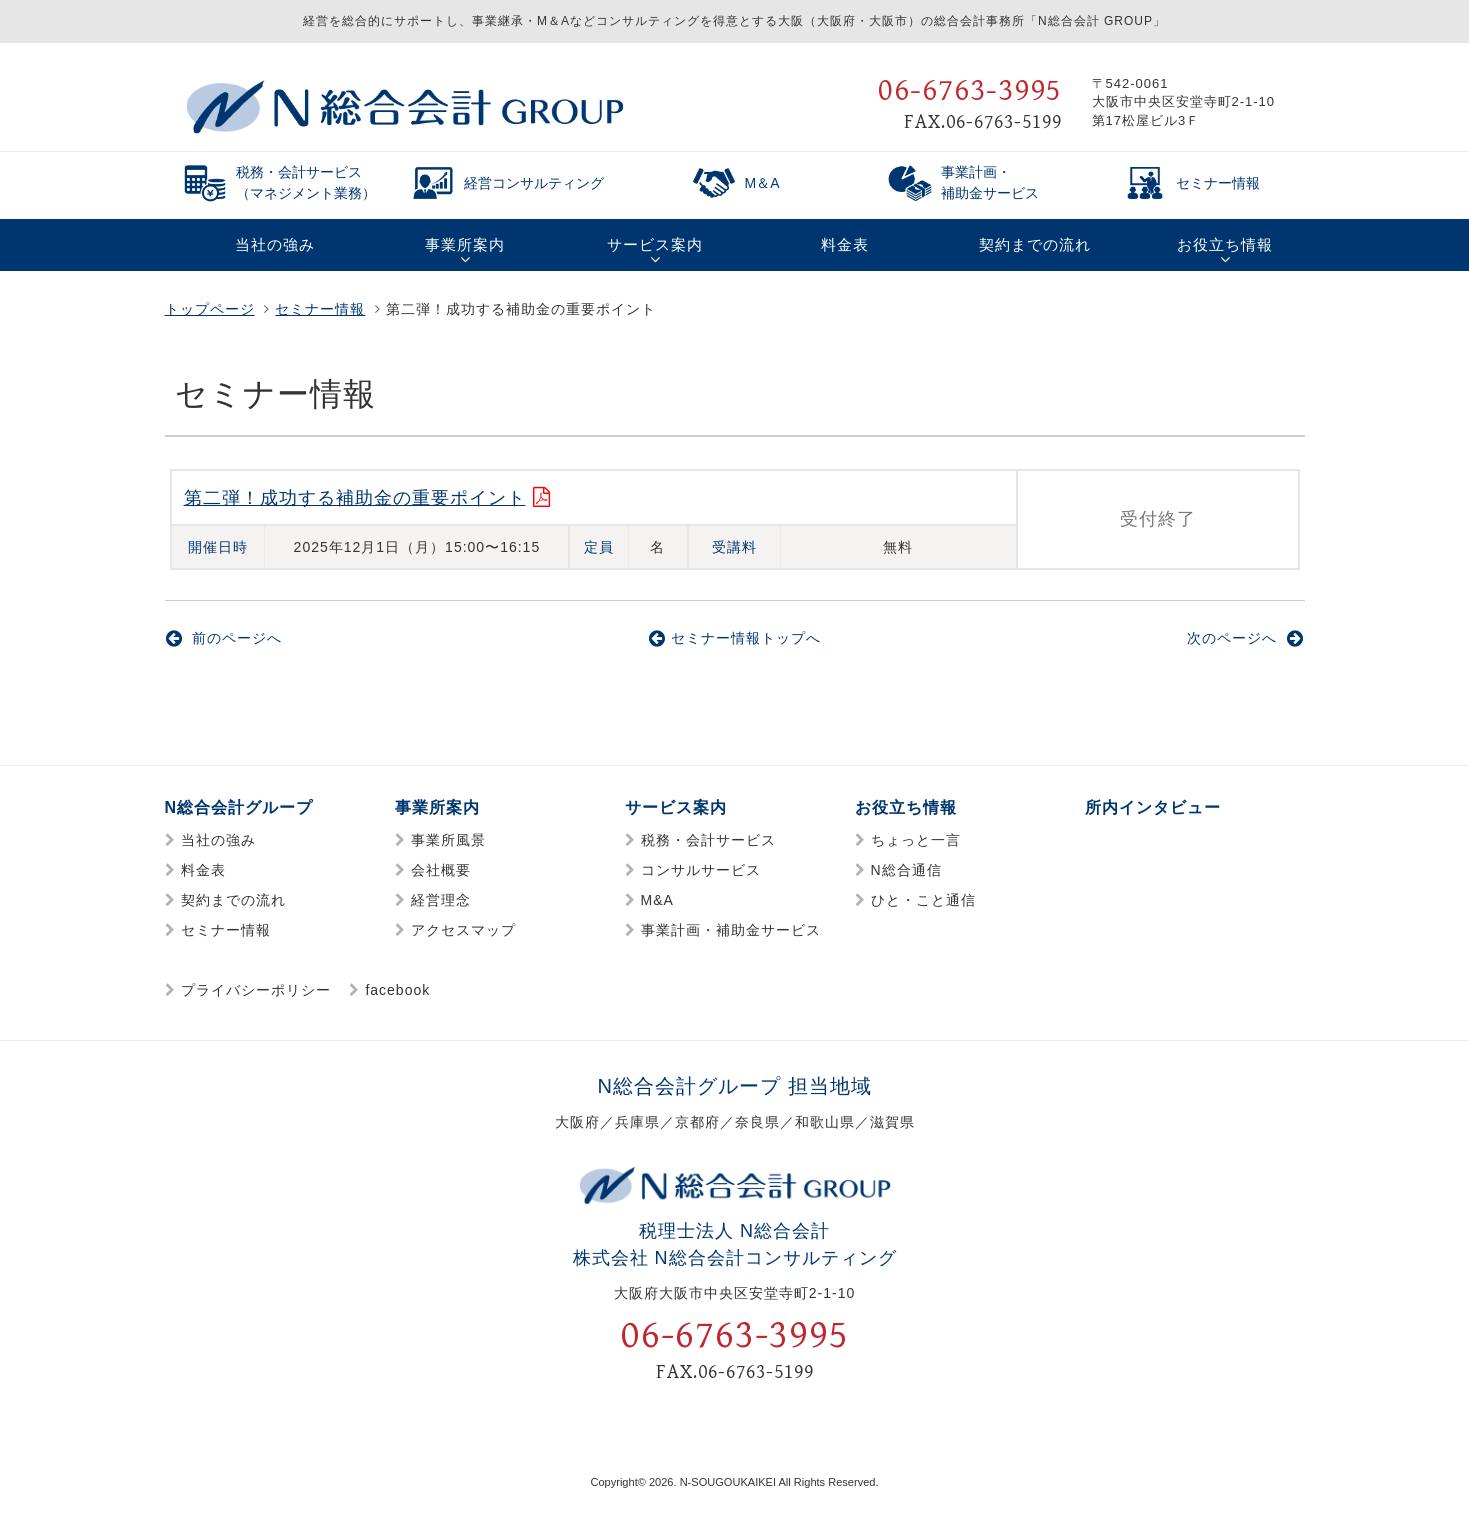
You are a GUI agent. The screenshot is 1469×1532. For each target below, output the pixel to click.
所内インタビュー (1153, 808)
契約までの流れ (233, 901)
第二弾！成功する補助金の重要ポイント (355, 499)
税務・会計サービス (708, 841)
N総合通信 (906, 871)
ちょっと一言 (916, 841)
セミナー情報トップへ (735, 639)
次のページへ (1245, 639)
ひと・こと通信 (923, 901)
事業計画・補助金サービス (731, 931)
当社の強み (218, 841)
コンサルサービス (701, 871)
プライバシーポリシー (256, 991)
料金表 (203, 871)
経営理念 (441, 901)
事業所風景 (448, 841)
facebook (397, 991)
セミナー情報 (320, 309)
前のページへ (224, 639)
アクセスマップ (463, 931)
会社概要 (441, 871)
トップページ (210, 309)
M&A (657, 901)
